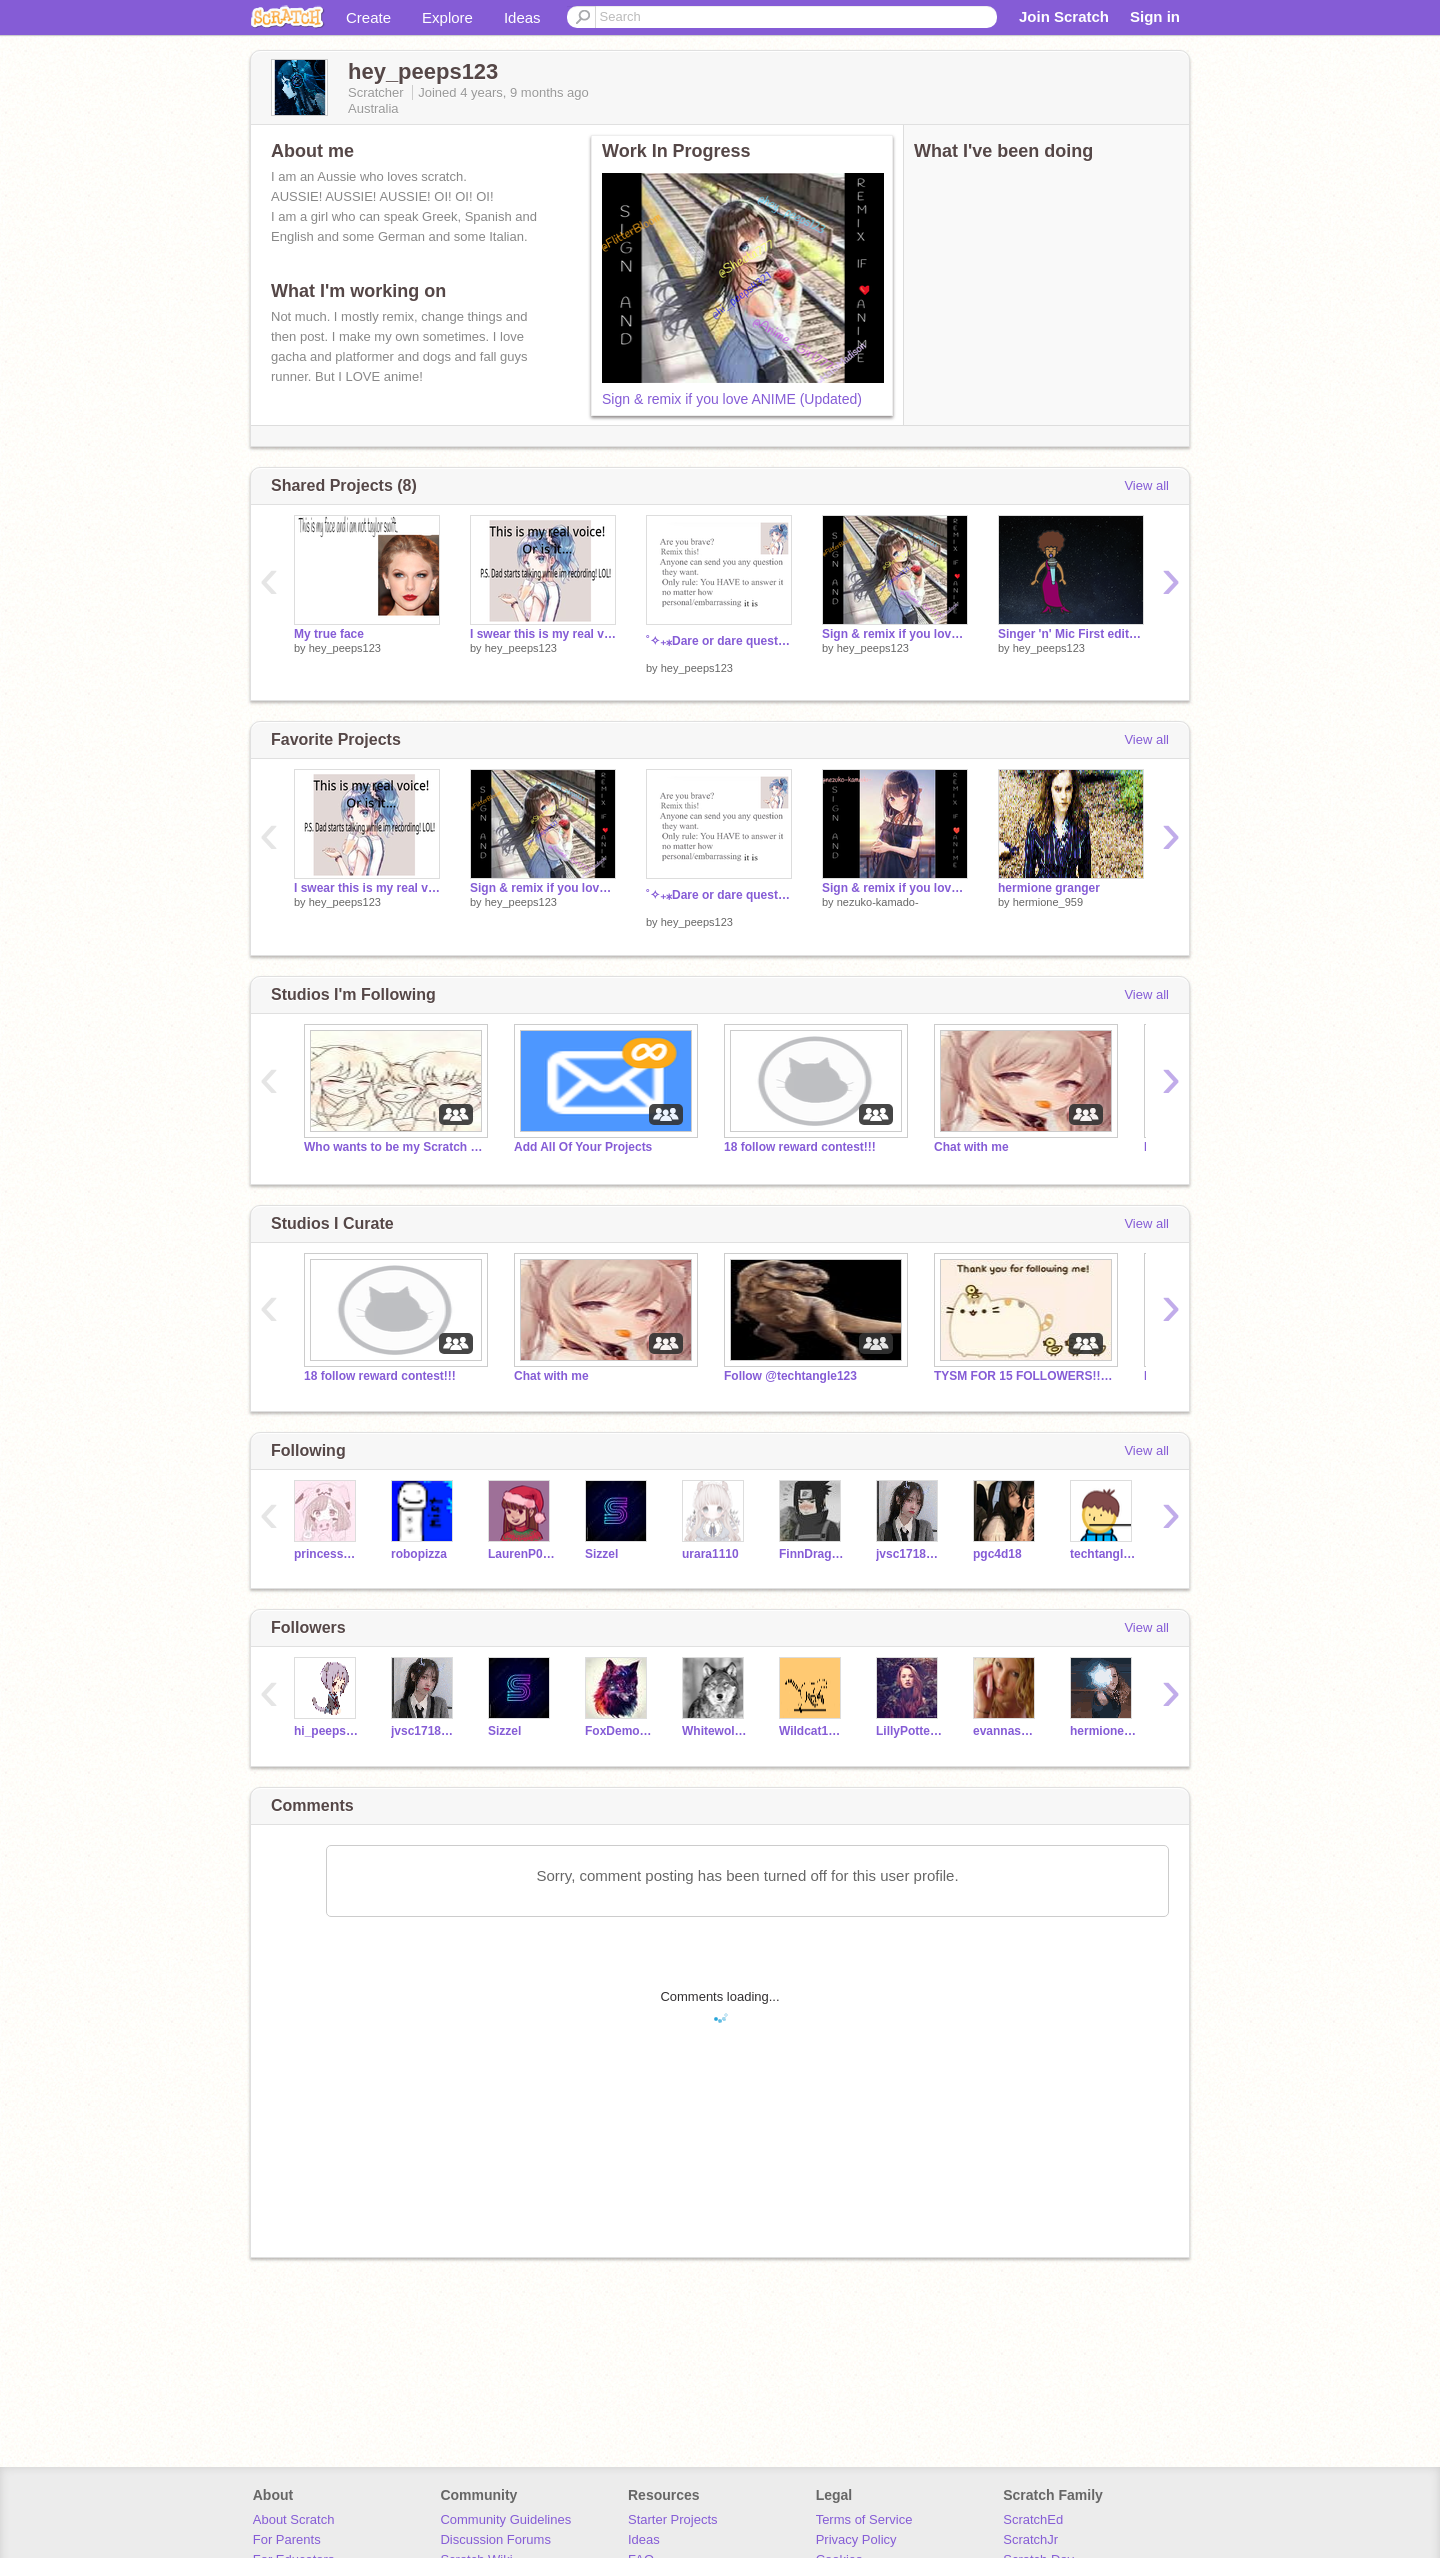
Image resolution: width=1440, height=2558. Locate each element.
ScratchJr (1030, 2539)
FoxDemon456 (618, 1731)
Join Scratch (1064, 16)
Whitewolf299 (715, 1731)
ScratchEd (1033, 2519)
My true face (329, 634)
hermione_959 (1048, 902)
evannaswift (1006, 1731)
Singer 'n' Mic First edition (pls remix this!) (1071, 634)
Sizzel (601, 1554)
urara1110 (710, 1554)
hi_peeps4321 (327, 1731)
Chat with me (971, 1147)
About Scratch (294, 2519)
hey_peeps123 (345, 648)
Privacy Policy (856, 2539)
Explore (447, 17)
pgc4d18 (997, 1554)
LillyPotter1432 (909, 1731)
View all (1146, 485)
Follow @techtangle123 (790, 1376)
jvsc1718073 (909, 1554)
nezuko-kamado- (878, 902)
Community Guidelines (505, 2519)
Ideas (522, 17)
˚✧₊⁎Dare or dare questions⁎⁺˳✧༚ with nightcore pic (719, 641)
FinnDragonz (812, 1554)
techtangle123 (1103, 1554)
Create (368, 17)
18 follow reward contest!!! (800, 1147)
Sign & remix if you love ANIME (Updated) (732, 399)
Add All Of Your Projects (583, 1147)
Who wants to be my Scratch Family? (394, 1147)
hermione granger (1049, 888)
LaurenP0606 (521, 1554)
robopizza (419, 1554)
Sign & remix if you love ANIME (895, 888)
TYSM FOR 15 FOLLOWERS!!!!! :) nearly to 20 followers (1024, 1376)
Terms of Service (864, 2519)
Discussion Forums (495, 2539)
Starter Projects (673, 2519)
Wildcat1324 (812, 1731)
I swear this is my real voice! (543, 634)
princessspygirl (327, 1554)
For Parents (287, 2539)
